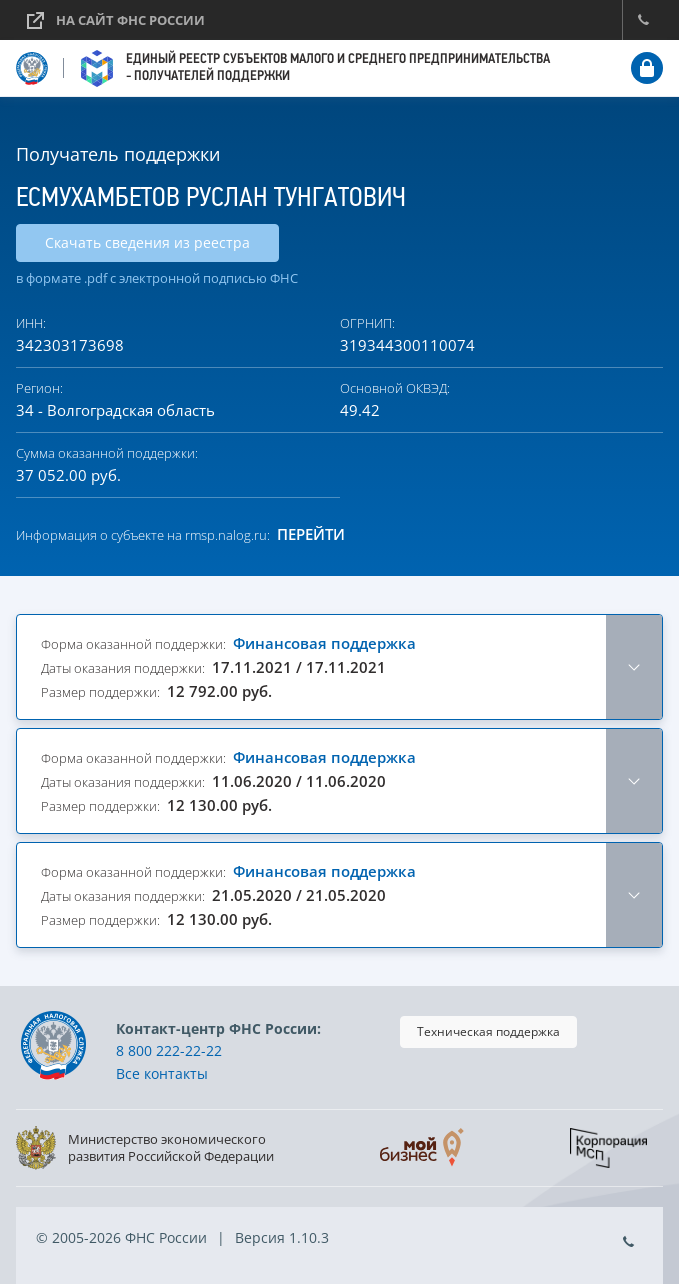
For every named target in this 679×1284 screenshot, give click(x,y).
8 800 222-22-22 (169, 1050)
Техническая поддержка (488, 1031)
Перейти (311, 534)
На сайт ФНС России (130, 20)
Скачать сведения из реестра (147, 242)
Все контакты (162, 1073)
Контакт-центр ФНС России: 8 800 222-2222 (642, 20)
